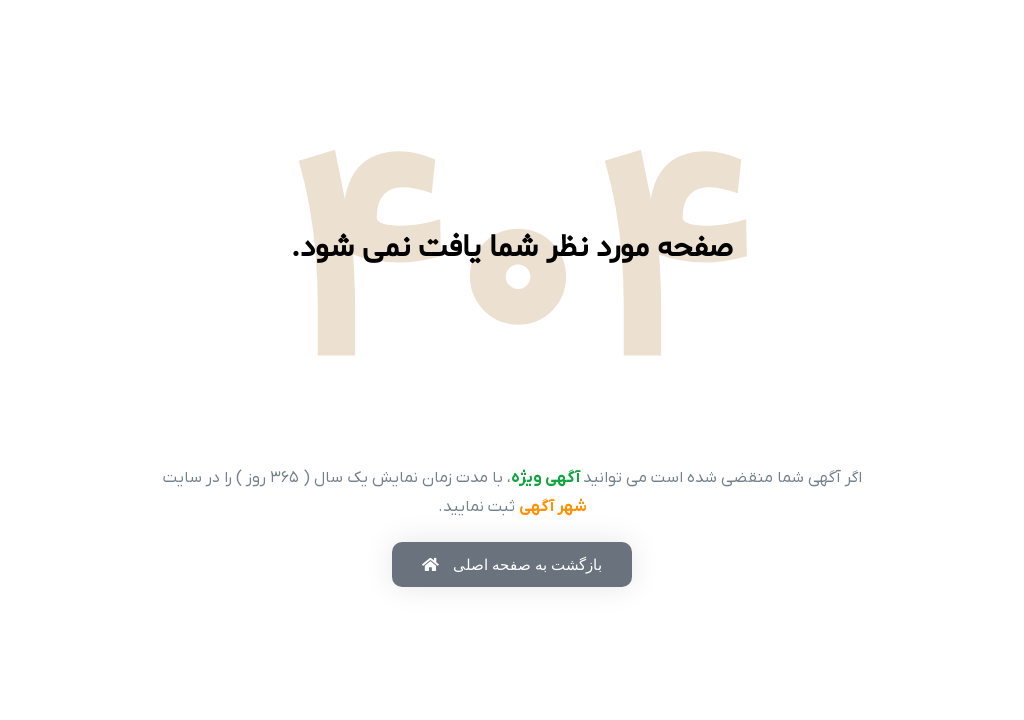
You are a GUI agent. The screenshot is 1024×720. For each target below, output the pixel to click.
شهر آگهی (553, 507)
